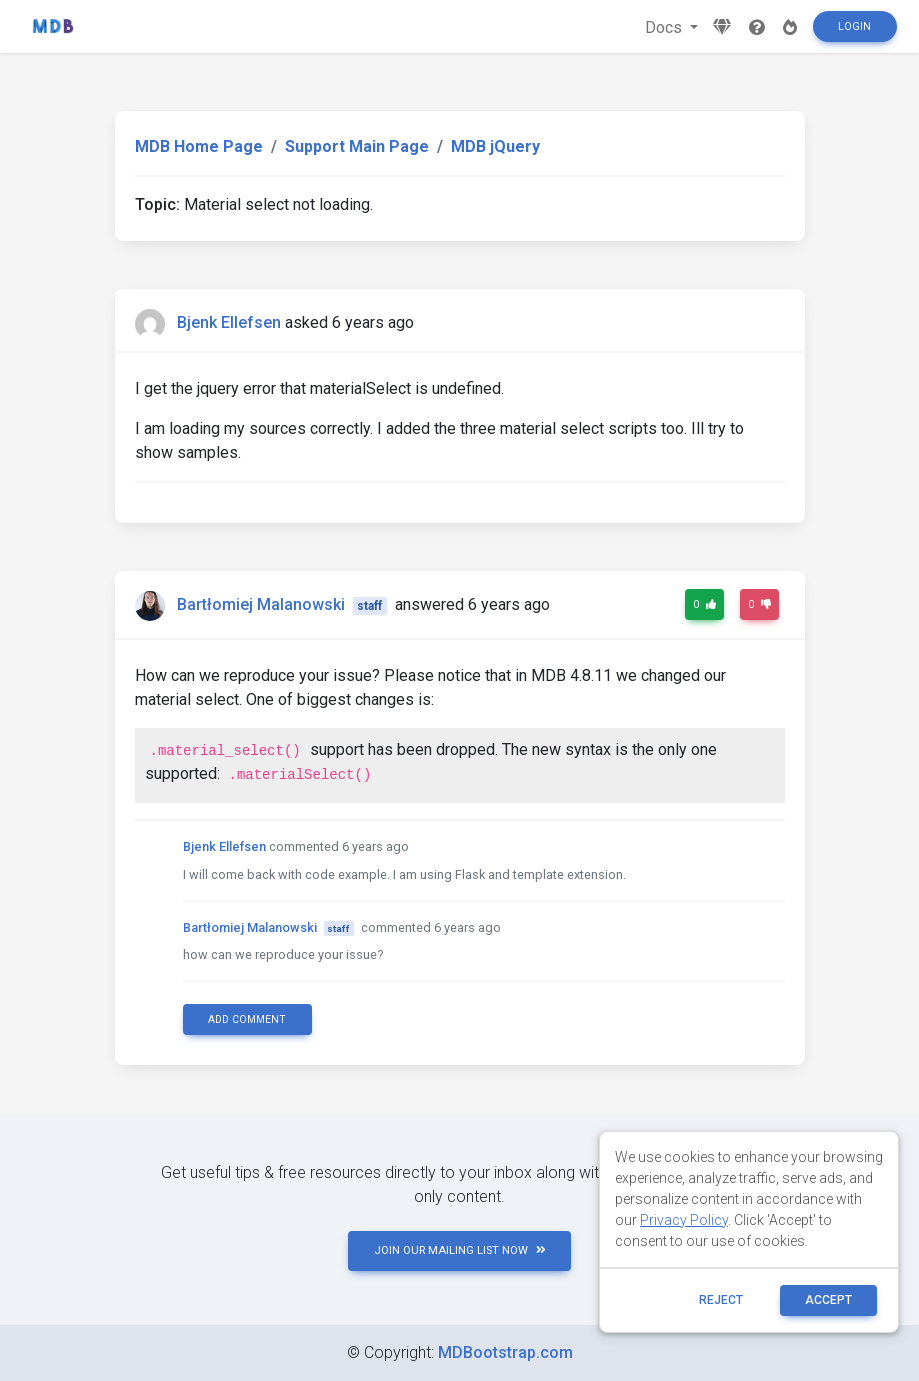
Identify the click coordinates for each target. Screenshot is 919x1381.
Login (854, 26)
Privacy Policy (684, 1220)
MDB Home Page (199, 146)
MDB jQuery (495, 146)
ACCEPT (828, 1300)
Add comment (247, 1019)
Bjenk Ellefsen (229, 322)
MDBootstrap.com (505, 1352)
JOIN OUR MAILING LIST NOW (460, 1250)
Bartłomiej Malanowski (261, 604)
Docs (665, 27)
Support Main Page (357, 146)
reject (721, 1300)
